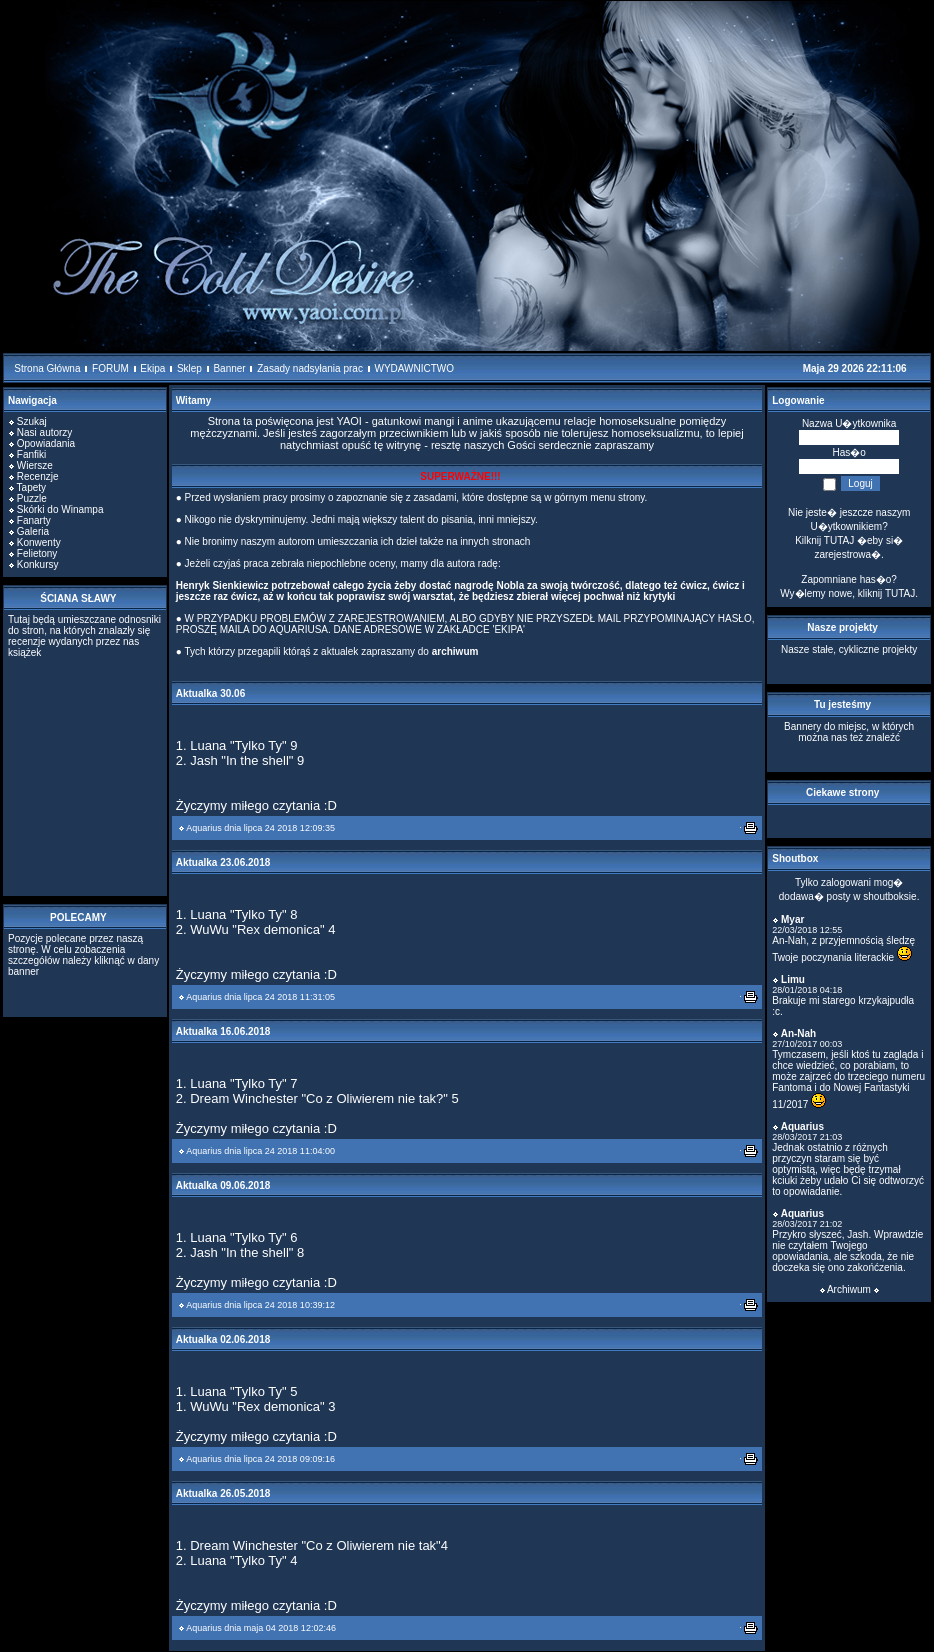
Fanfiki (31, 454)
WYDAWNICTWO (414, 368)
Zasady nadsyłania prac (310, 368)
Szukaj (32, 421)
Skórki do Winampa (60, 509)
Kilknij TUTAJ (824, 540)
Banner (229, 368)
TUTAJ (900, 593)
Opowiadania (46, 443)
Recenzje (38, 476)
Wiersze (35, 465)
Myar (792, 919)
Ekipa (152, 368)
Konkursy (38, 564)
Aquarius (204, 828)
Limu (793, 979)
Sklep (189, 368)
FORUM (110, 368)
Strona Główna (47, 368)
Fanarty (34, 520)
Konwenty (39, 542)
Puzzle (32, 498)
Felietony (37, 553)
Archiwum (849, 1289)
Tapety (31, 487)
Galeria (33, 531)
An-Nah (799, 1033)
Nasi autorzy (45, 432)
